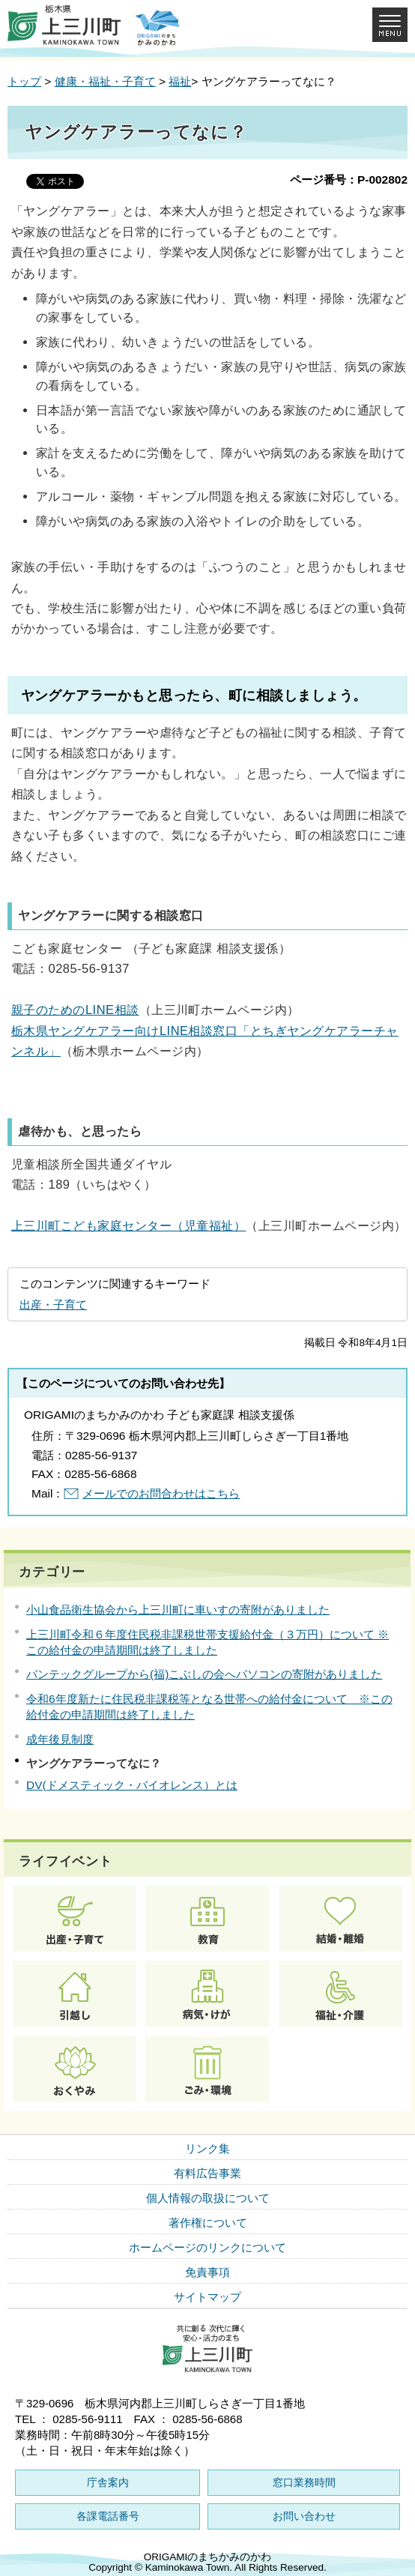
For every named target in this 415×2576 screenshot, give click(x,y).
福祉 (180, 81)
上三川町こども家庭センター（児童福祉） (128, 1225)
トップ (24, 81)
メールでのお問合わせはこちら (161, 1493)
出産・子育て (53, 1304)
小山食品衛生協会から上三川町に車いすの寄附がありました (178, 1609)
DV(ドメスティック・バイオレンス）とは (131, 1785)
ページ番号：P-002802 (349, 179)
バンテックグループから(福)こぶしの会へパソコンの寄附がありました (204, 1674)
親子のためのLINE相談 (75, 1009)
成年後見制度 (60, 1739)
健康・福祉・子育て (105, 81)
